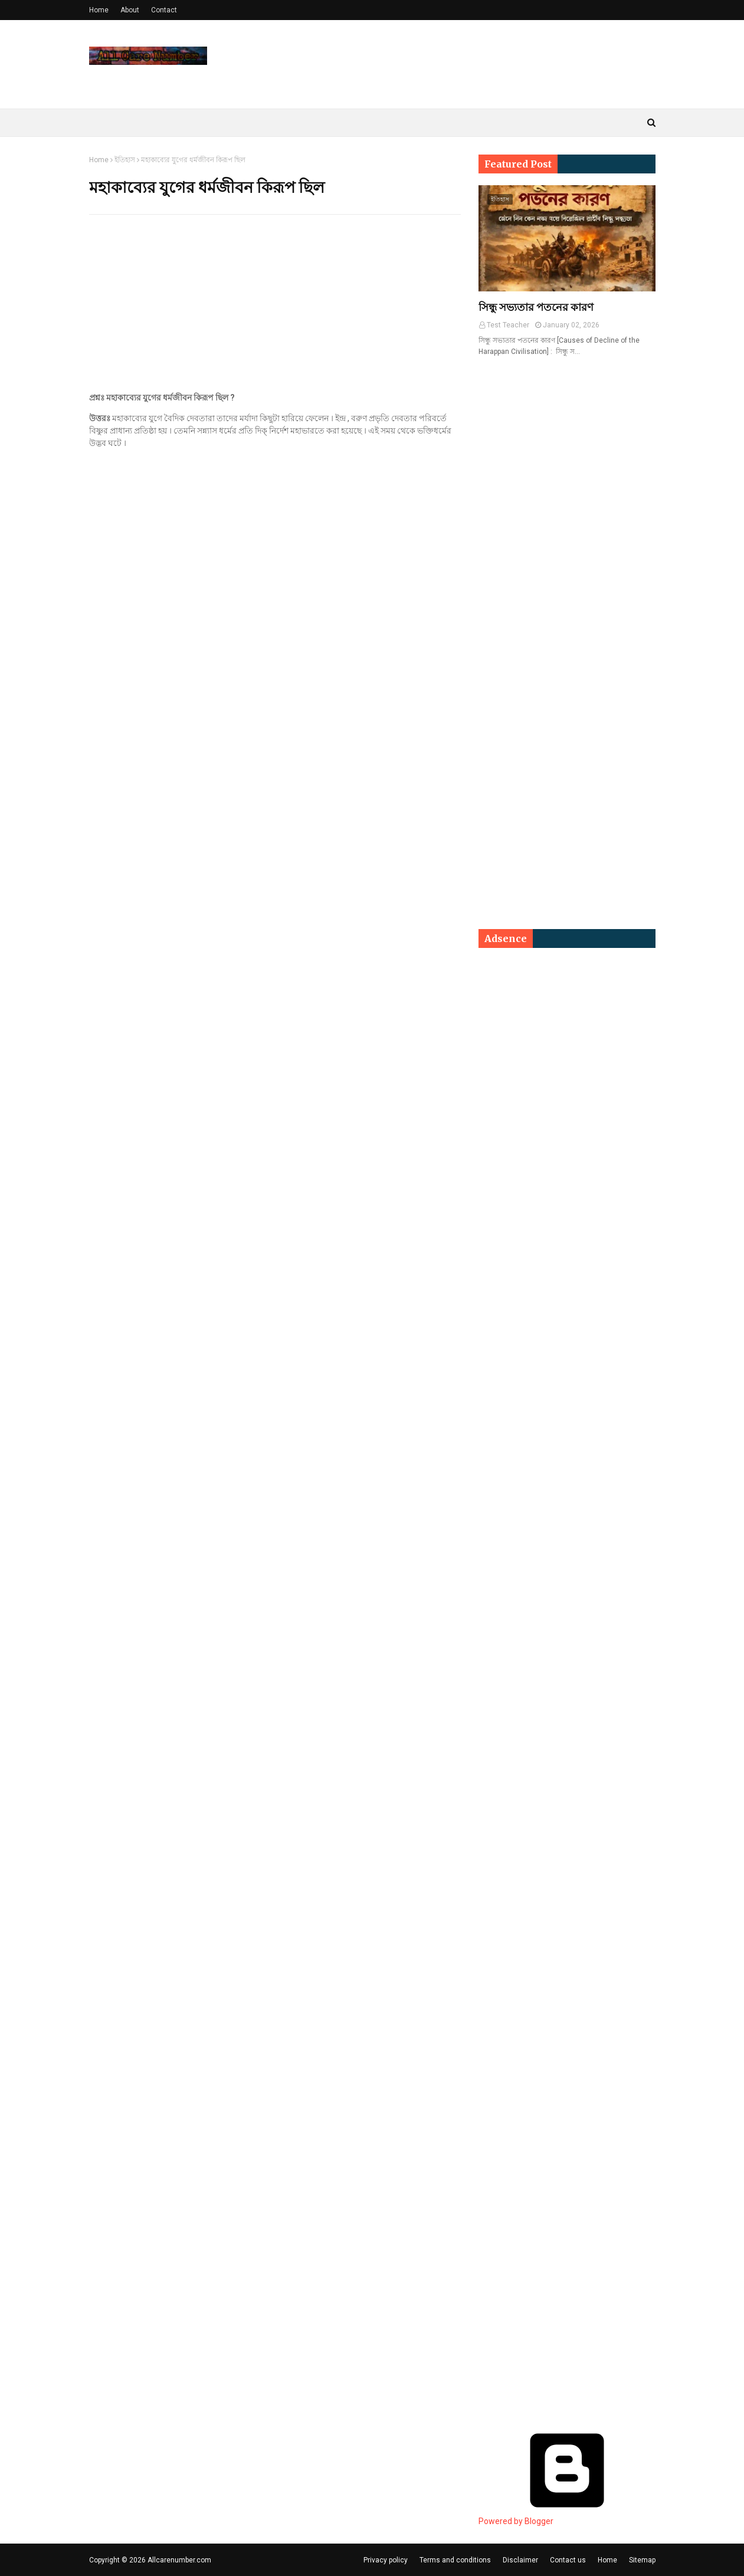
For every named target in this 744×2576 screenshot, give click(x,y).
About (129, 10)
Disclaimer (520, 2560)
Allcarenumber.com (179, 2560)
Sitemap (642, 2560)
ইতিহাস (124, 160)
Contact (164, 10)
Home (99, 10)
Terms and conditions (455, 2560)
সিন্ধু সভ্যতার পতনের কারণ (536, 307)
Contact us (568, 2560)
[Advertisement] (275, 309)
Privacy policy (385, 2560)
